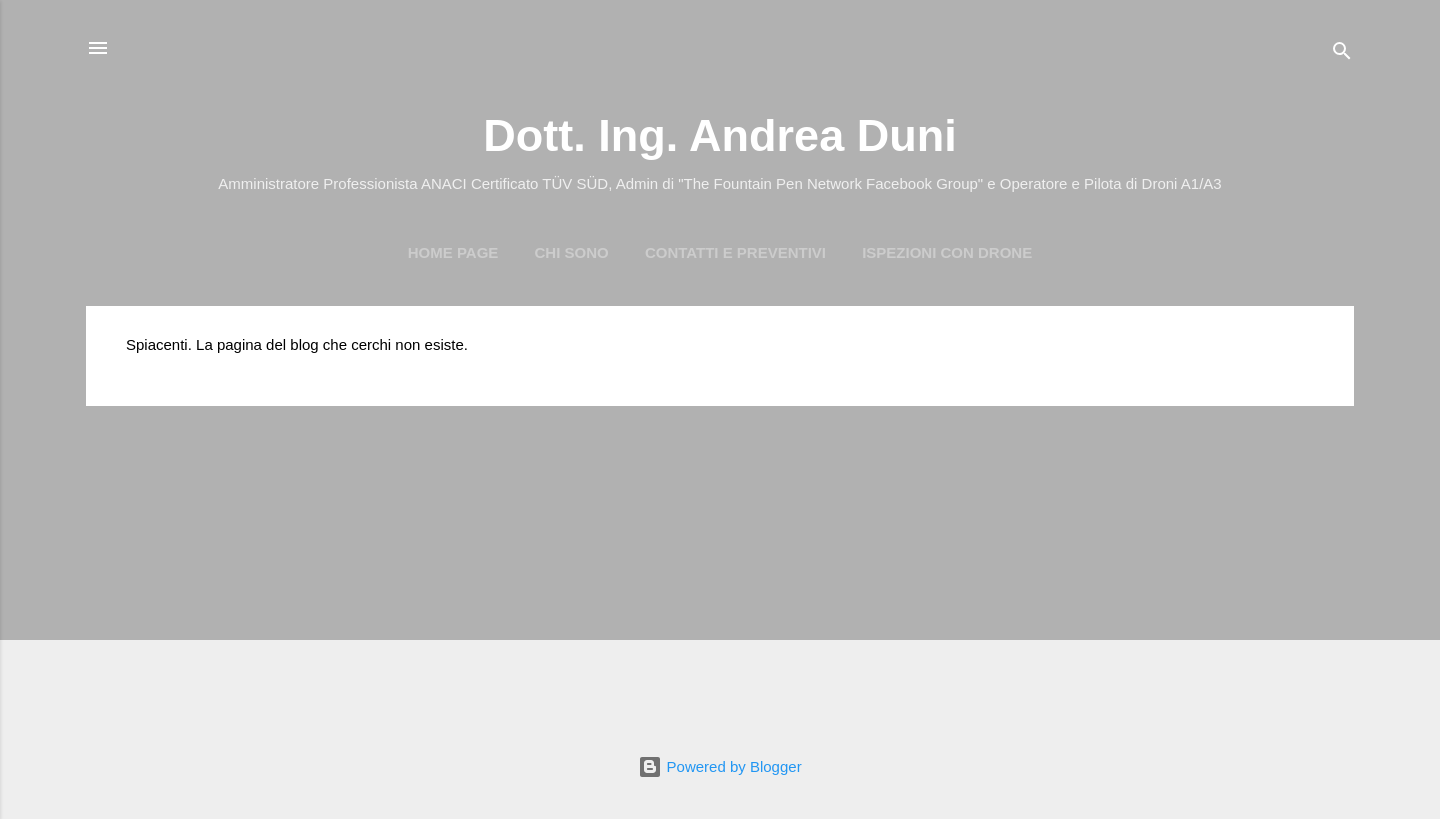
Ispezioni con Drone (947, 252)
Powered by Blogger (719, 766)
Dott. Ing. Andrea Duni (719, 135)
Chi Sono (572, 252)
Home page (453, 252)
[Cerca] (1342, 54)
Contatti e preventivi (735, 252)
